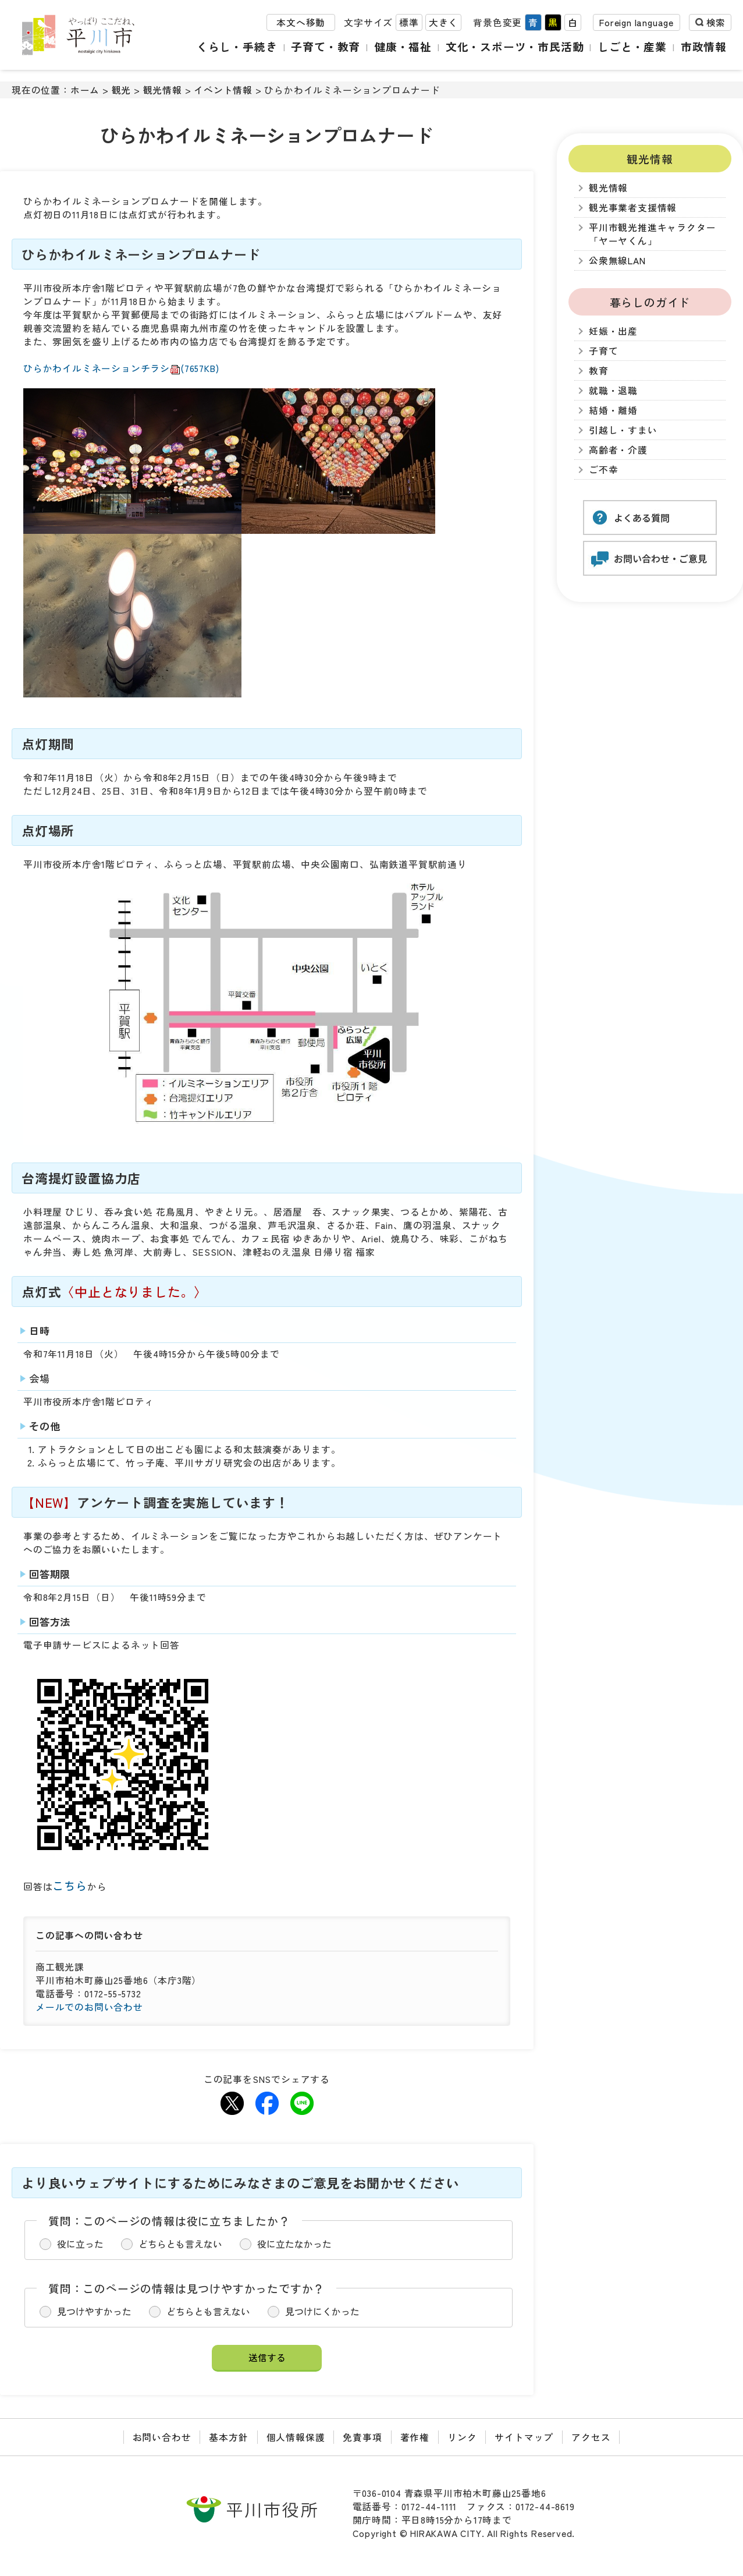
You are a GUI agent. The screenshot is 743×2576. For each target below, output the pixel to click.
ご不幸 (603, 469)
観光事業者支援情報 (633, 207)
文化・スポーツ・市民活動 (515, 46)
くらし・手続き (237, 46)
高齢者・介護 (618, 449)
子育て (603, 350)
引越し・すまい (623, 430)
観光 (121, 90)
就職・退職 (613, 390)
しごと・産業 (632, 46)
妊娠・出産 (613, 331)
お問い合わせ (162, 2437)
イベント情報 (223, 90)
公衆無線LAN (617, 260)
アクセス (590, 2437)
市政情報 (704, 46)
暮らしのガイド (650, 302)
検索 (715, 22)
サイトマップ (524, 2437)
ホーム (84, 90)
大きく (443, 22)
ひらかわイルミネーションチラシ (121, 368)
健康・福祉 (403, 46)
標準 (409, 22)
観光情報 (162, 90)
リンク (462, 2437)
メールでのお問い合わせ (89, 2007)
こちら (69, 1885)
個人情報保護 (295, 2437)
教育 (599, 370)
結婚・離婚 (613, 410)
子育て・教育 (325, 46)
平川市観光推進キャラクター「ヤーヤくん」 (652, 234)
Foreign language (636, 22)
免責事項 (362, 2437)
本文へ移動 (300, 22)
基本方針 (228, 2437)
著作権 (414, 2437)
